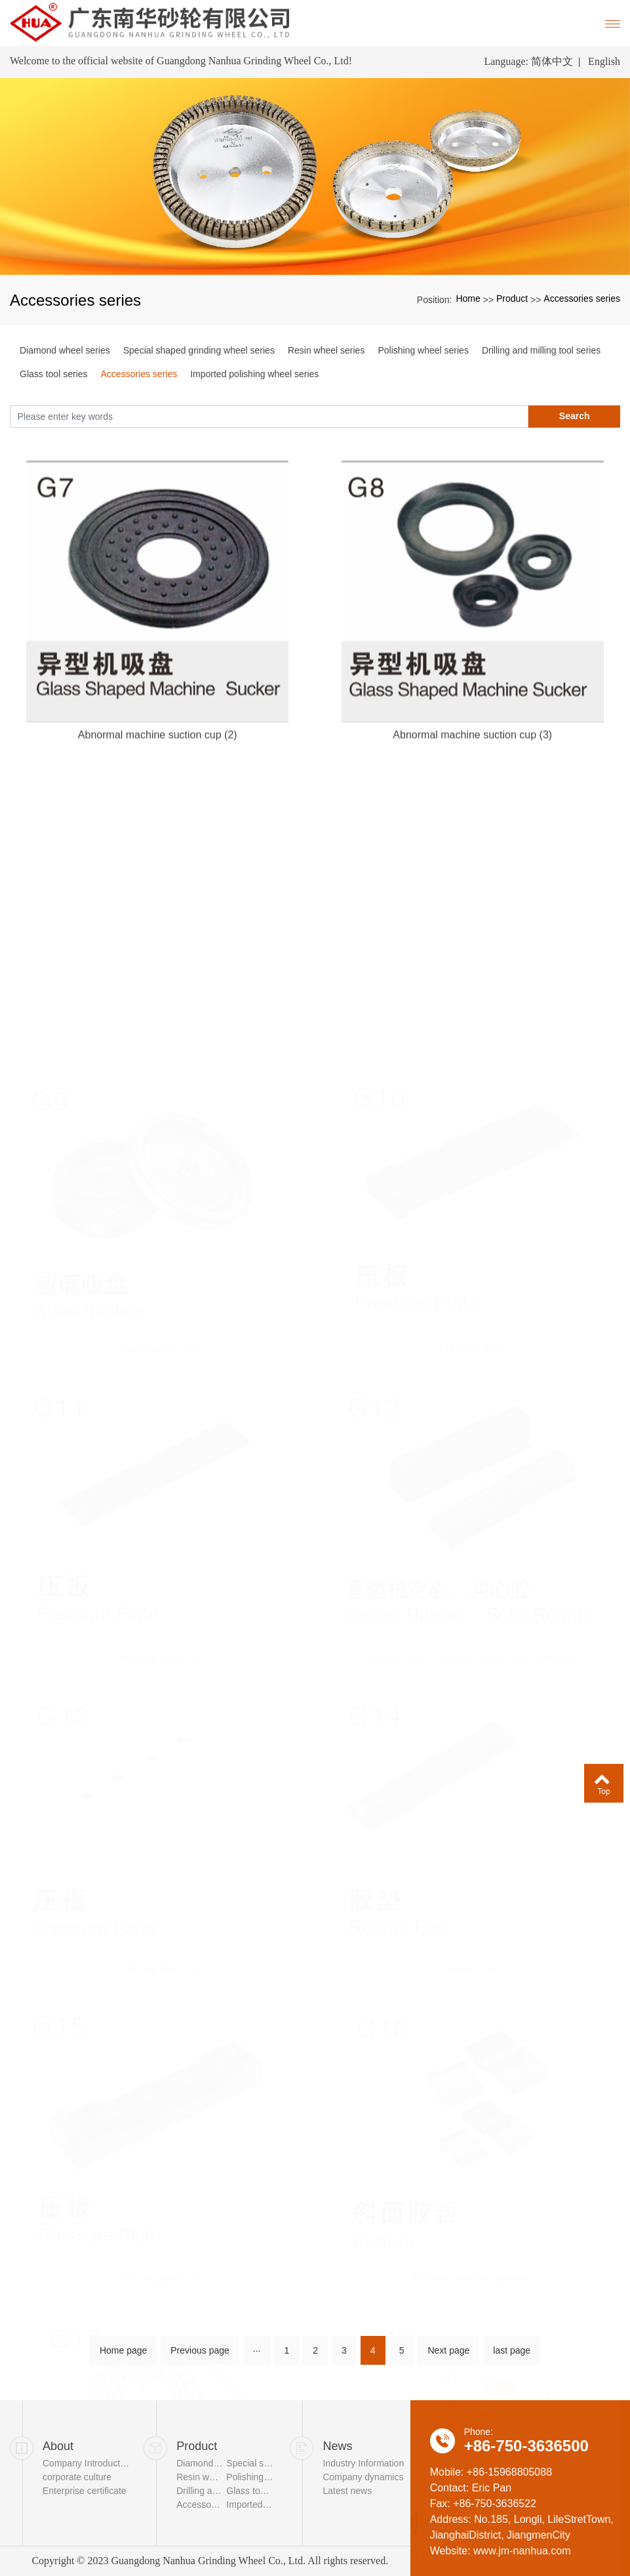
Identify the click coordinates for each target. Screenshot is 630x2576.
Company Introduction (86, 2463)
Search (574, 416)
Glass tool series (53, 374)
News (337, 2446)
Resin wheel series (326, 350)
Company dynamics (363, 2477)
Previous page (199, 2355)
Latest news (347, 2490)
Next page (448, 2355)
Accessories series (581, 298)
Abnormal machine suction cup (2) (157, 806)
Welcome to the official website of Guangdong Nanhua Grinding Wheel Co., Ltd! (181, 60)
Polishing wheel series (423, 350)
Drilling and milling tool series (541, 350)
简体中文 (552, 61)
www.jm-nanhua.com (522, 2550)
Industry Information (363, 2463)
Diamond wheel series (65, 350)
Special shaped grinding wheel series (199, 350)
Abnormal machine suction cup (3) (472, 806)
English (604, 61)
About (58, 2446)
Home (468, 298)
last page (511, 2355)
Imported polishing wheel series (254, 374)
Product (512, 298)
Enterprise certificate (85, 2490)
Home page (123, 2355)
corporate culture (77, 2477)
